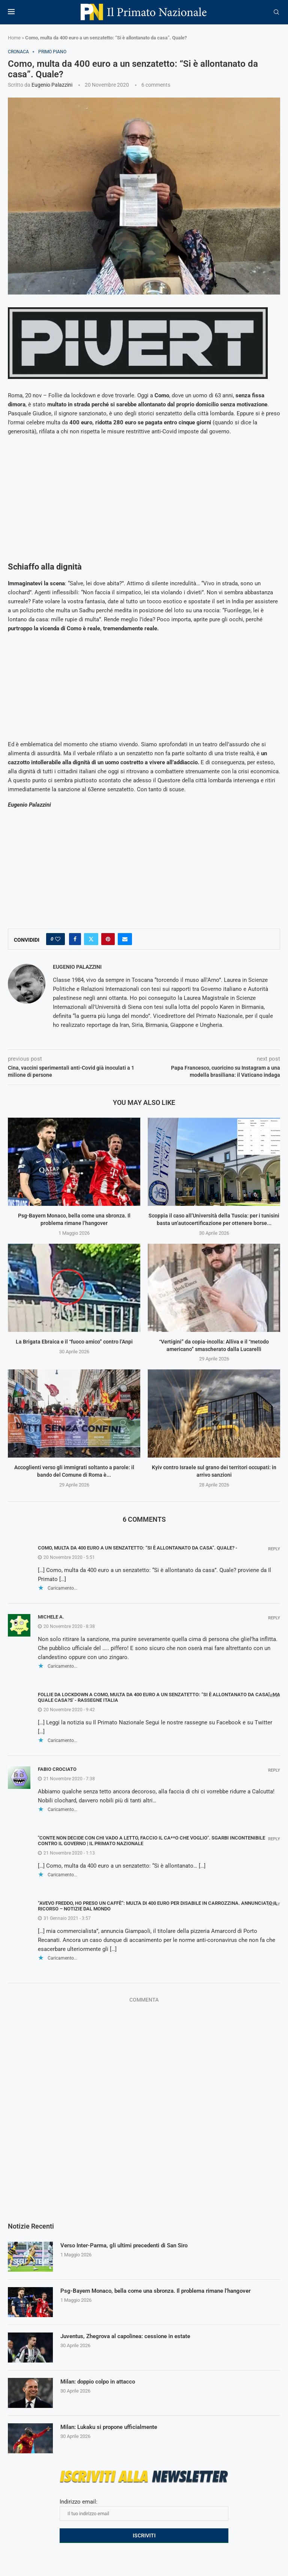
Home (14, 38)
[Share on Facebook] (75, 939)
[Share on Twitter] (91, 939)
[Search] (276, 12)
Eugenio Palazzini (52, 85)
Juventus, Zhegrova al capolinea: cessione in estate (130, 2336)
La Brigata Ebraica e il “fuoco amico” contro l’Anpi (74, 1342)
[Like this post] (57, 939)
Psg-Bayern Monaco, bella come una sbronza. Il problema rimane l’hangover (163, 2291)
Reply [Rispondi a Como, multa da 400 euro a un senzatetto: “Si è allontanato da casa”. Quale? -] (274, 1549)
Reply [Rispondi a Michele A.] (274, 1618)
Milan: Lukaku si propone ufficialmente (112, 2427)
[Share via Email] (125, 939)
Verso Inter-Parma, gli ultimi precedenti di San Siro (129, 2245)
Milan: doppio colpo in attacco (100, 2381)
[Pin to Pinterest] (108, 939)
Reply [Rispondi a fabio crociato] (274, 1770)
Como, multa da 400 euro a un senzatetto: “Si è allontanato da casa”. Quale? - (137, 1548)
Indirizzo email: (144, 2509)
